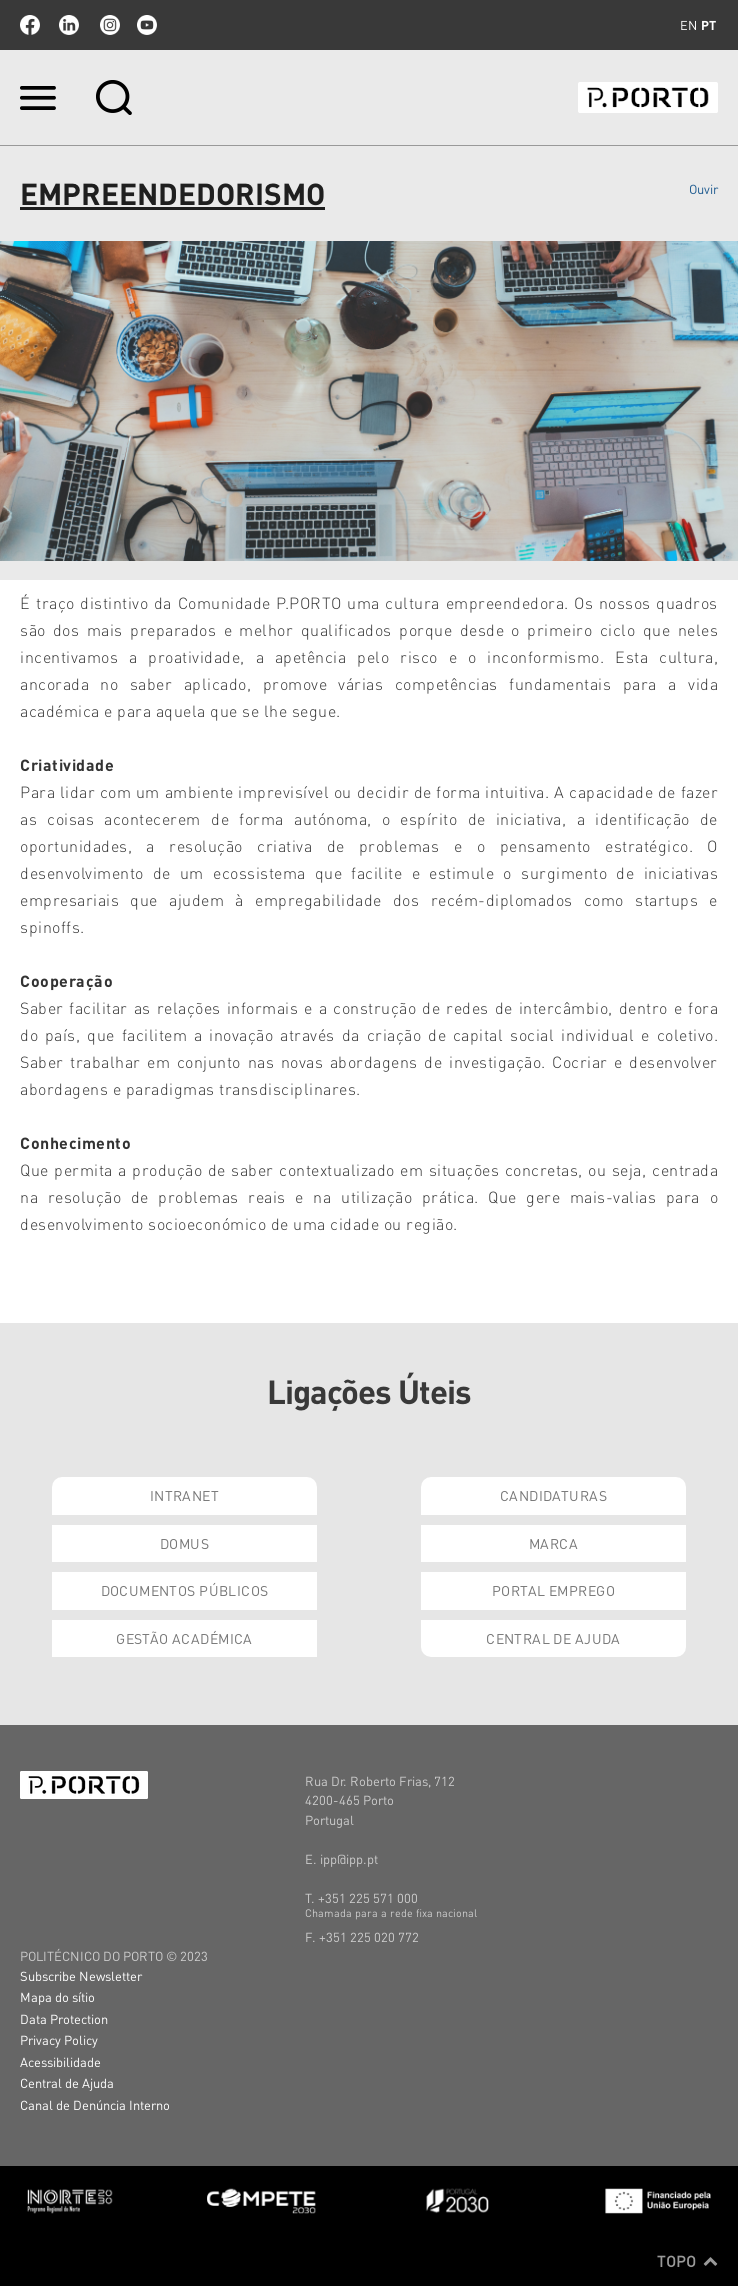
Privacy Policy (59, 2039)
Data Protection (64, 2018)
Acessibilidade (60, 2061)
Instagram (108, 25)
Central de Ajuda (553, 1638)
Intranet (184, 1495)
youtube (147, 25)
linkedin (69, 25)
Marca (553, 1543)
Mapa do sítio (57, 1996)
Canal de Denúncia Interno (95, 2104)
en (688, 25)
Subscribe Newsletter (81, 1975)
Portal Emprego (553, 1590)
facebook (30, 25)
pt (708, 25)
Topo (687, 2261)
